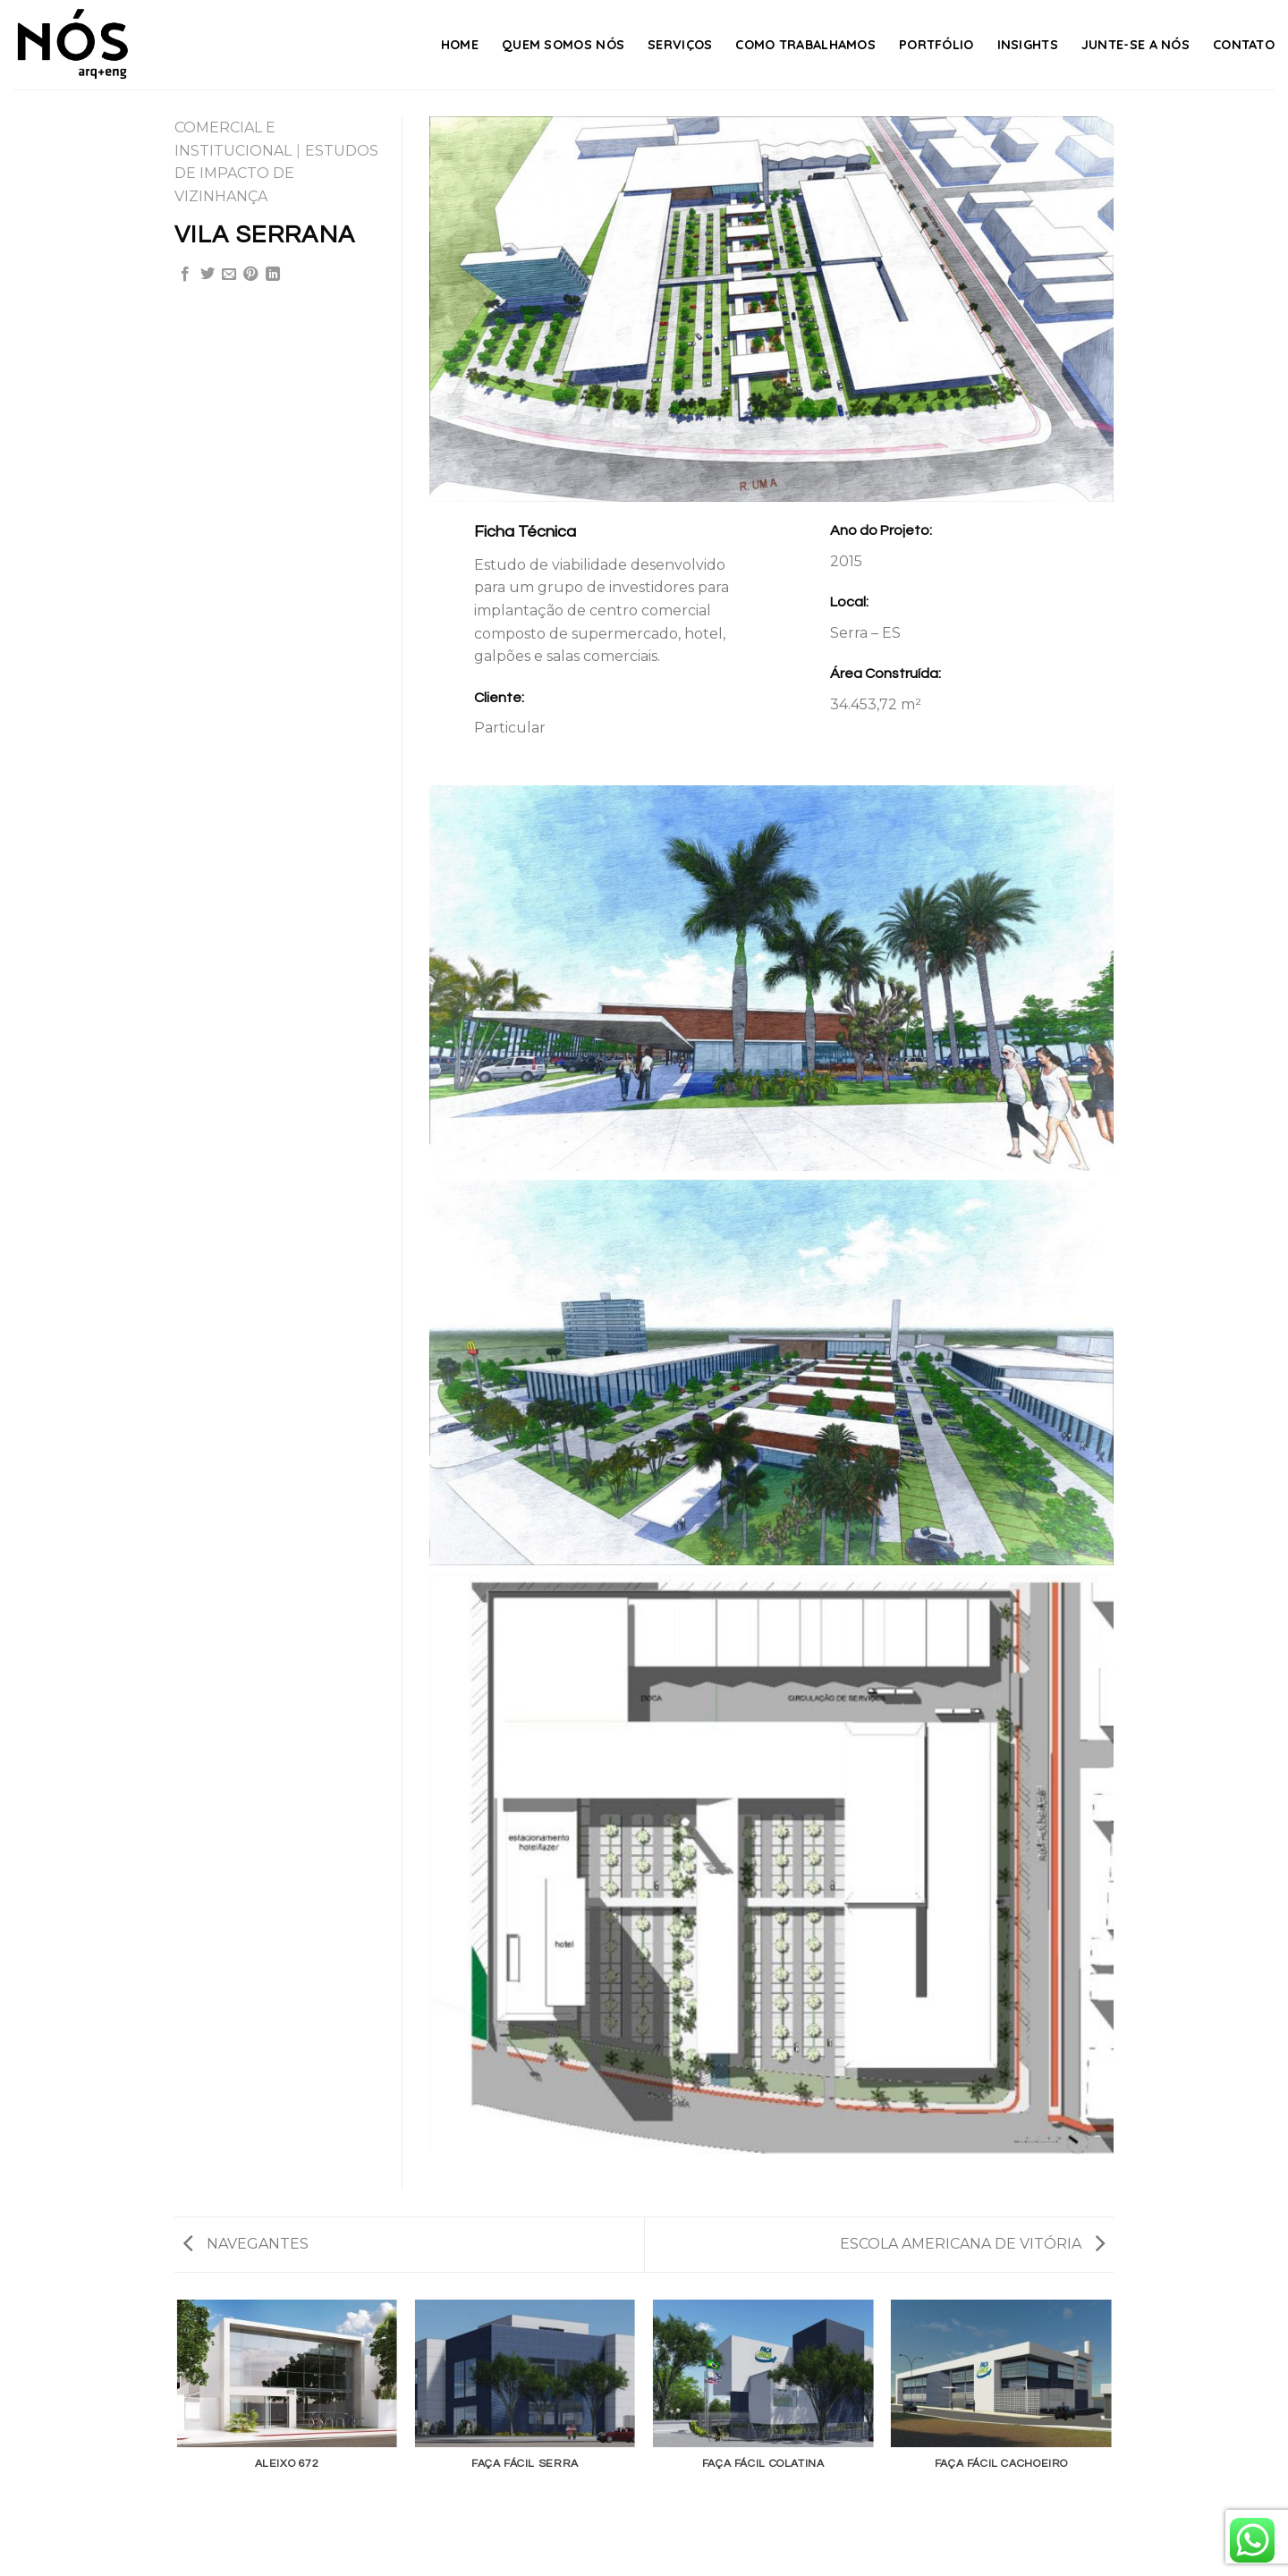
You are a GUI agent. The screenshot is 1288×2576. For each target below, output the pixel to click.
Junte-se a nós (1135, 45)
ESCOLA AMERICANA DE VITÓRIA (972, 2243)
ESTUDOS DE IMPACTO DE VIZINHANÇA (276, 173)
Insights (1027, 45)
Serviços (680, 45)
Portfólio (936, 45)
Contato (1244, 45)
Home (460, 45)
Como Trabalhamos (805, 45)
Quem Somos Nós (563, 45)
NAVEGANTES (246, 2243)
